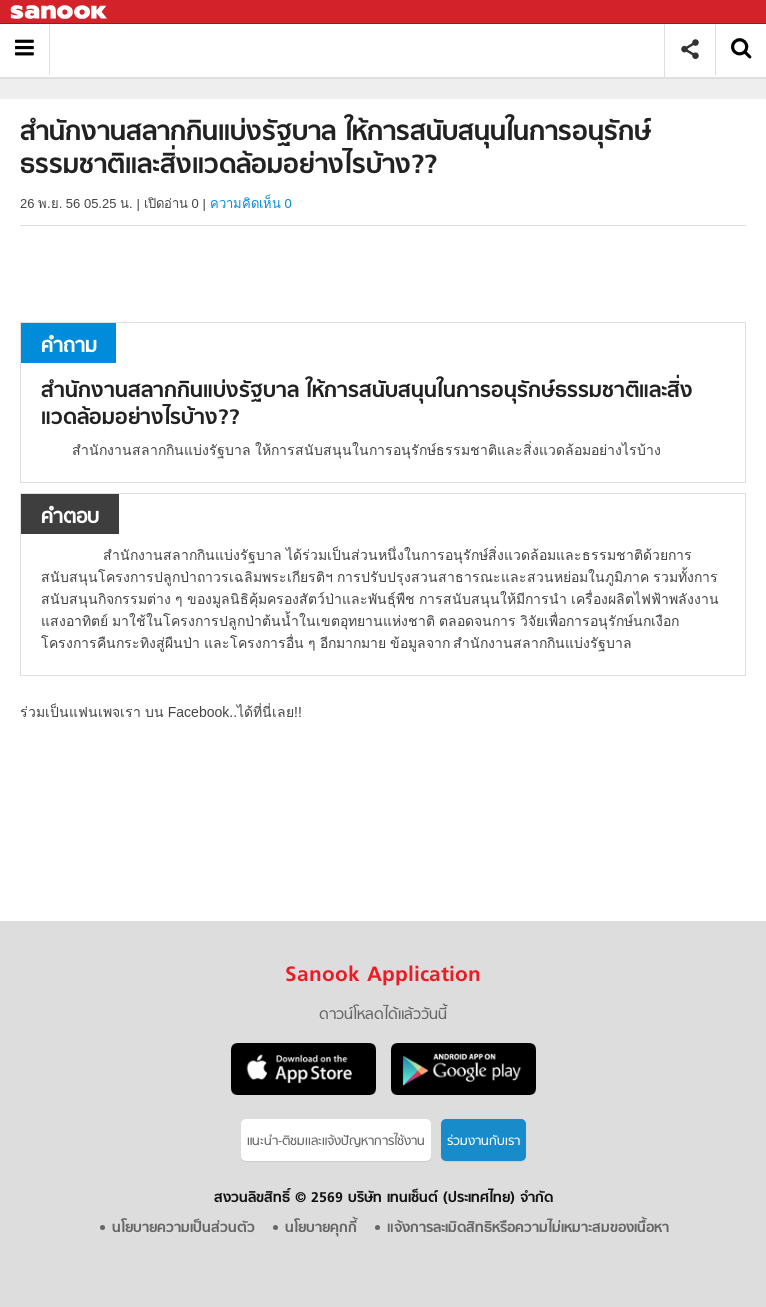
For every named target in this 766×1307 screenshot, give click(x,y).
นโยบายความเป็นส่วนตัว (183, 1228)
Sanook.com (60, 12)
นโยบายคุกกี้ (321, 1228)
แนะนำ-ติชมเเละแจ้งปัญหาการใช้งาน (336, 1141)
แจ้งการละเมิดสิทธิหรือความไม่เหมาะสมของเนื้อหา (528, 1228)
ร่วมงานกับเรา (483, 1141)
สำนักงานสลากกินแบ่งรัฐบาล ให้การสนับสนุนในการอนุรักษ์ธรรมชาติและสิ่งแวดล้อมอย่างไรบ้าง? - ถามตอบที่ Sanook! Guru (364, 49)
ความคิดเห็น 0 (251, 203)
